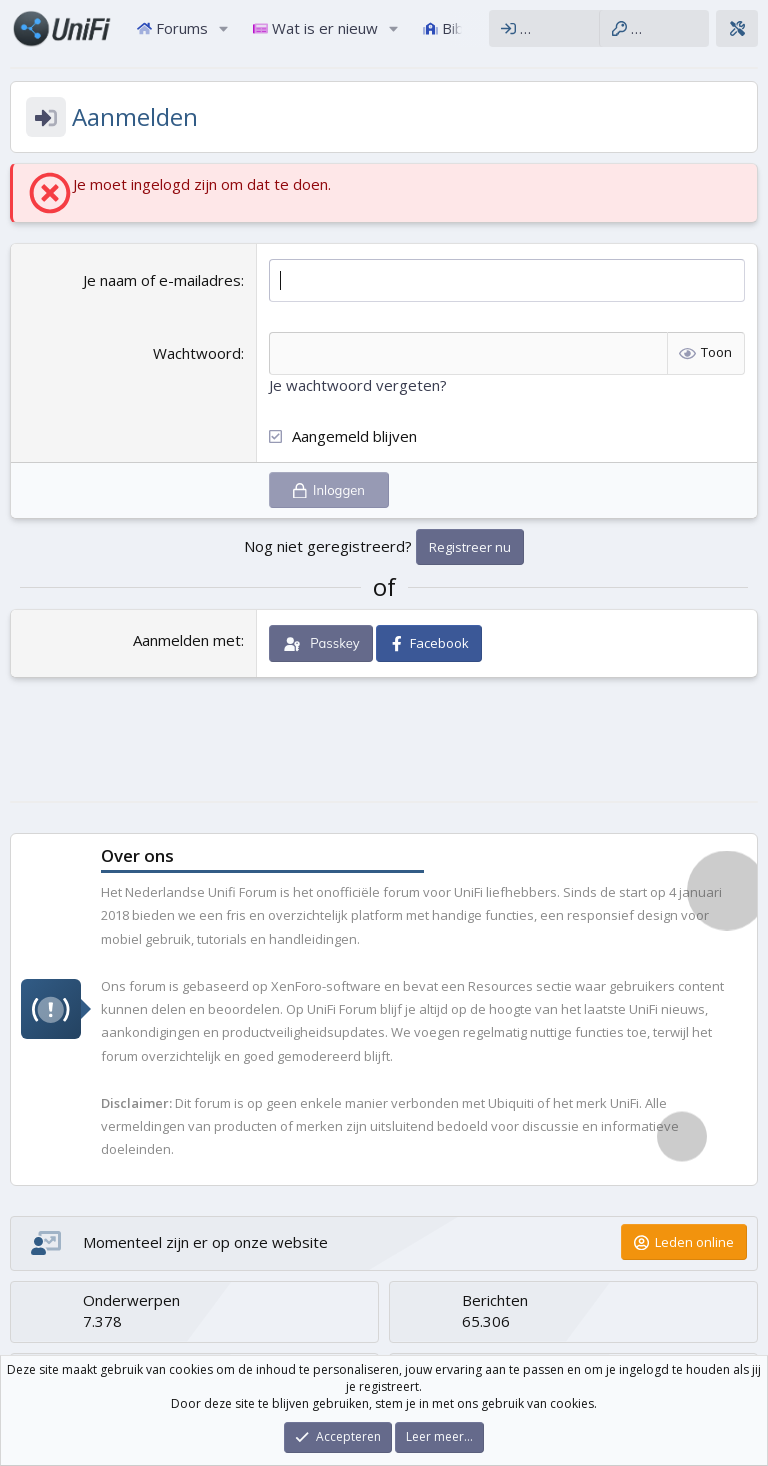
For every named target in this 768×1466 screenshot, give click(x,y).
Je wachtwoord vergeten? (358, 385)
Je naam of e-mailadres (162, 280)
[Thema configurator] (737, 28)
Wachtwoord (197, 353)
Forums (172, 28)
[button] (224, 28)
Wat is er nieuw (315, 28)
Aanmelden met (187, 640)
